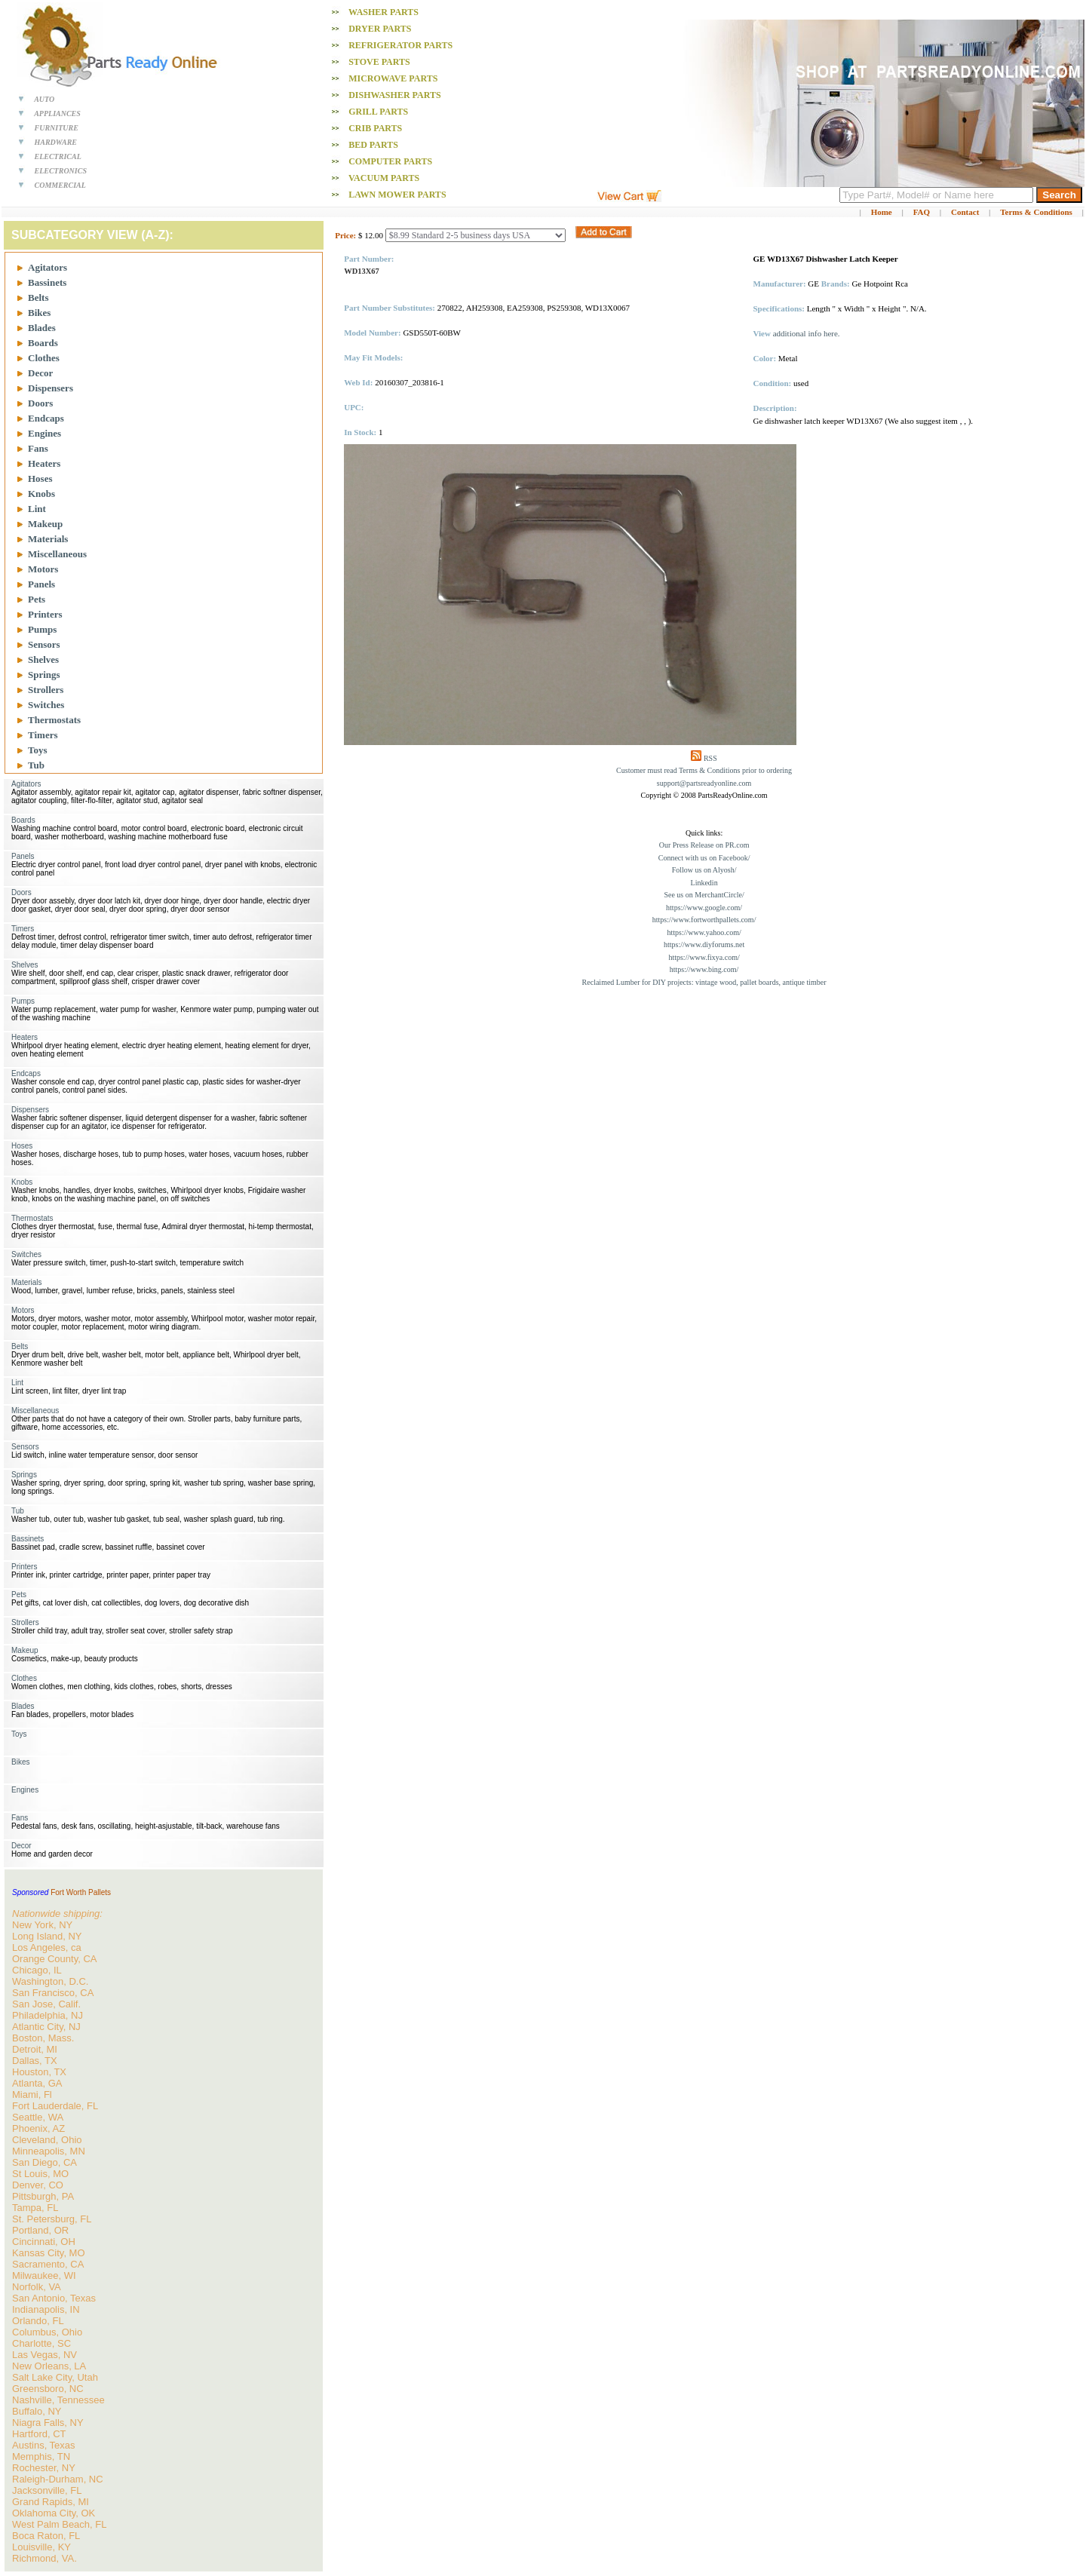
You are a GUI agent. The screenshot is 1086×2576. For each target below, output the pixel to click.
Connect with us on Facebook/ (704, 858)
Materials (48, 538)
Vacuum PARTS (383, 178)
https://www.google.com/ (704, 907)
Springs (44, 674)
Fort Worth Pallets (81, 1892)
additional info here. (806, 333)
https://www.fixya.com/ (703, 957)
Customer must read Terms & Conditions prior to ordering (704, 770)
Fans (38, 448)
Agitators (47, 267)
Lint (37, 508)
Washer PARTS (383, 12)
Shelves (43, 659)
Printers (45, 614)
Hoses (40, 478)
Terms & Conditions (1036, 211)
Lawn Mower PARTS (397, 194)
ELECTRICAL (58, 156)
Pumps (42, 629)
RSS (710, 758)
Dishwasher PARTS (394, 95)
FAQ (921, 211)
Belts (38, 297)
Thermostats (54, 719)
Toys (38, 750)
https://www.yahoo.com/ (704, 932)
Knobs (41, 493)
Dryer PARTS (379, 28)
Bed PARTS (373, 145)
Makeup (45, 523)
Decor (40, 373)
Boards (43, 342)
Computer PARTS (390, 161)
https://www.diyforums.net (704, 944)
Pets (36, 599)
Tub (36, 765)
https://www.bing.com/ (704, 969)
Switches (46, 704)
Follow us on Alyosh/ (704, 870)
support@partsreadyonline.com (704, 783)
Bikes (39, 312)
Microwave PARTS (392, 78)
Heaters (44, 463)
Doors (40, 403)
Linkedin (704, 883)
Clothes (44, 357)
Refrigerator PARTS (400, 45)
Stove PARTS (379, 62)
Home (881, 211)
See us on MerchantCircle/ (704, 895)
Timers (42, 735)
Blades (42, 327)
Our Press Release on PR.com (704, 845)
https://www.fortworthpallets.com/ (704, 919)
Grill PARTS (378, 111)
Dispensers (50, 388)
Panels (41, 584)
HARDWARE (56, 142)
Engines (44, 433)
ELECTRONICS (61, 171)
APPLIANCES (57, 113)
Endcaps (46, 418)
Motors (43, 569)
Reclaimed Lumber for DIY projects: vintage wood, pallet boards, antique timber (704, 982)
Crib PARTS (375, 128)
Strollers (45, 689)
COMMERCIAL (60, 185)
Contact (965, 211)
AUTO (44, 99)
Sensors (44, 644)
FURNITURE (56, 128)
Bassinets (47, 282)
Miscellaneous (57, 554)
